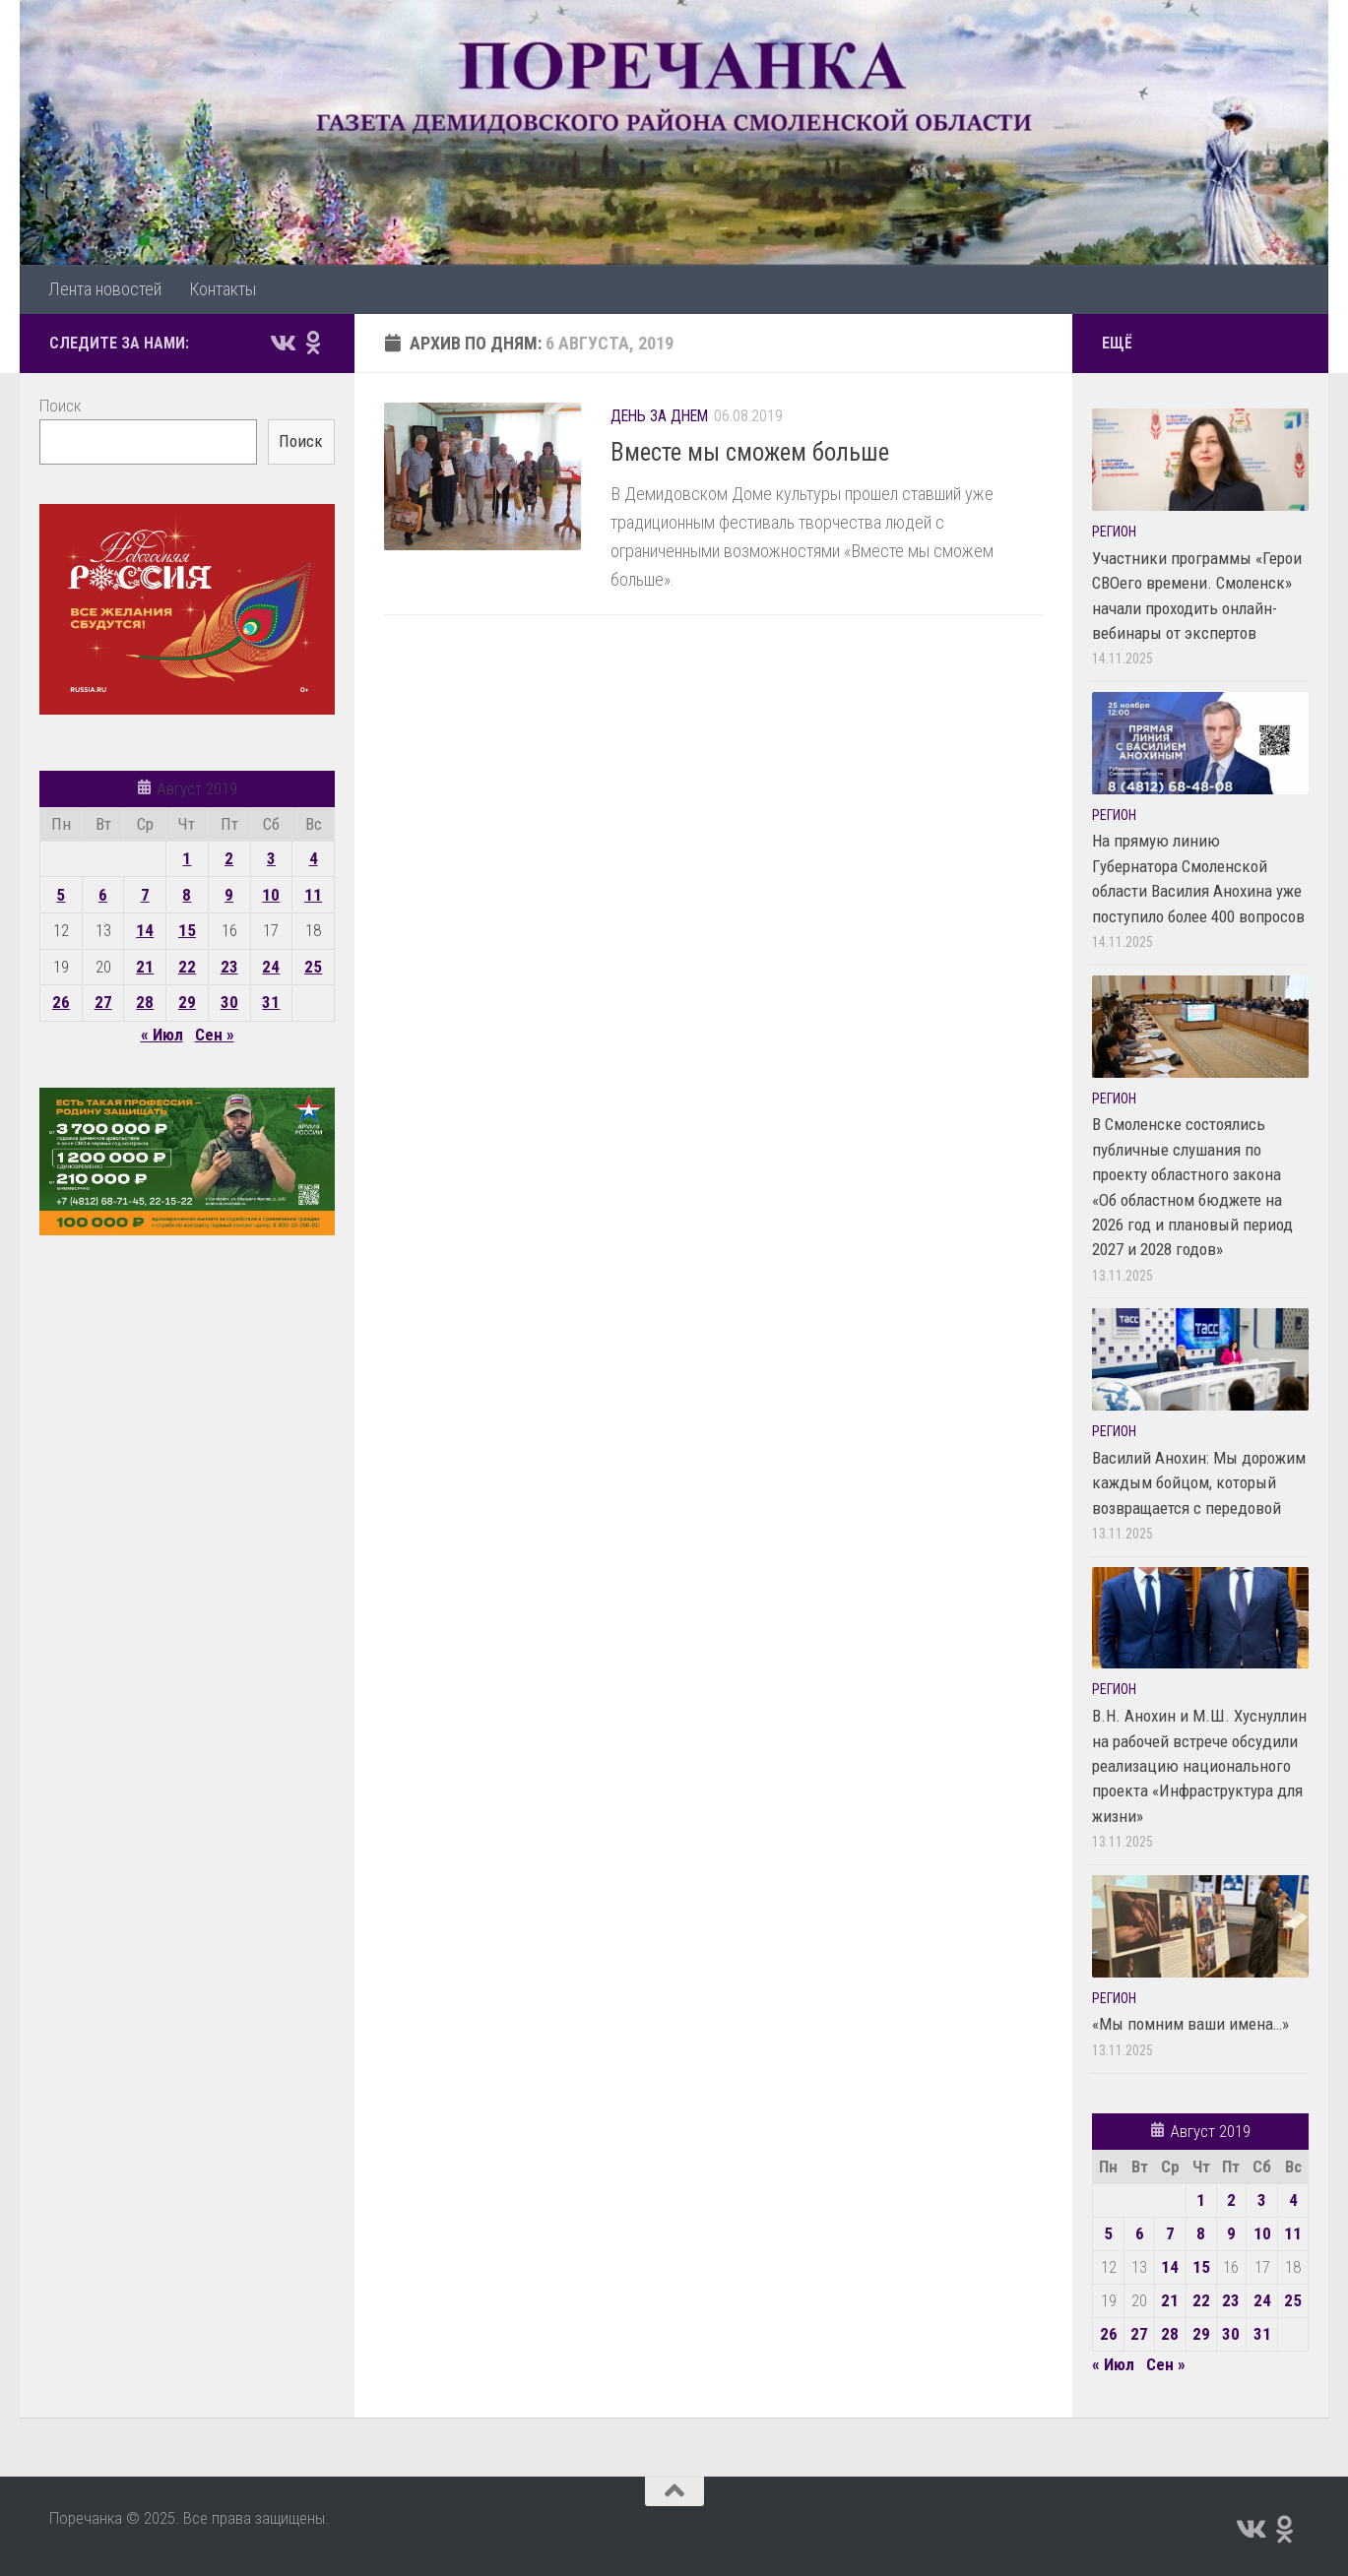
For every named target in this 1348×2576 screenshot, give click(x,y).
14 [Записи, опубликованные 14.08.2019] (145, 930)
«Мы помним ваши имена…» (1190, 2024)
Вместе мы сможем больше (749, 452)
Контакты (222, 289)
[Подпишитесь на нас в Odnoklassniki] (313, 342)
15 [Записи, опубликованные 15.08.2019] (187, 930)
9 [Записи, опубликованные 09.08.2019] (229, 895)
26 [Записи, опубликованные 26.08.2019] (61, 1002)
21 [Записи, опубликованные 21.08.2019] (145, 966)
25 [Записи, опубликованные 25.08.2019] (313, 966)
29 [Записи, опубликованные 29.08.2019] (187, 1002)
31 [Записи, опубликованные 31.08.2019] (271, 1002)
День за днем (659, 416)
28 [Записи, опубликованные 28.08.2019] (145, 1002)
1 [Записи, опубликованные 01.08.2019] (186, 858)
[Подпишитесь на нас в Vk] (281, 342)
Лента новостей (104, 289)
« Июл (162, 1034)
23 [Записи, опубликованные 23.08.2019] (229, 966)
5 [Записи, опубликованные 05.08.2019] (60, 895)
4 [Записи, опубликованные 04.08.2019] (313, 858)
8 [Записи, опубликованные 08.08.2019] (186, 895)
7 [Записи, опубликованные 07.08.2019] (145, 895)
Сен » (214, 1034)
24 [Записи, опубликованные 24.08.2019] (271, 966)
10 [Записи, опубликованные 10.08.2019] (271, 895)
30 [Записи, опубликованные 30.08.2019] (229, 1002)
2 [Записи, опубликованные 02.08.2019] (229, 858)
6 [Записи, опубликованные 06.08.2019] (102, 895)
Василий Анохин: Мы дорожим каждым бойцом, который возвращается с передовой (1199, 1483)
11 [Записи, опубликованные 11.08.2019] (313, 895)
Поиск (60, 405)
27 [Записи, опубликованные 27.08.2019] (103, 1002)
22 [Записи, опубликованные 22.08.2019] (187, 966)
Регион (1114, 531)
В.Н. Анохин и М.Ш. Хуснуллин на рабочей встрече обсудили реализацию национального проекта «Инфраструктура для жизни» (1199, 1766)
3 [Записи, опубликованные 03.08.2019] (271, 858)
